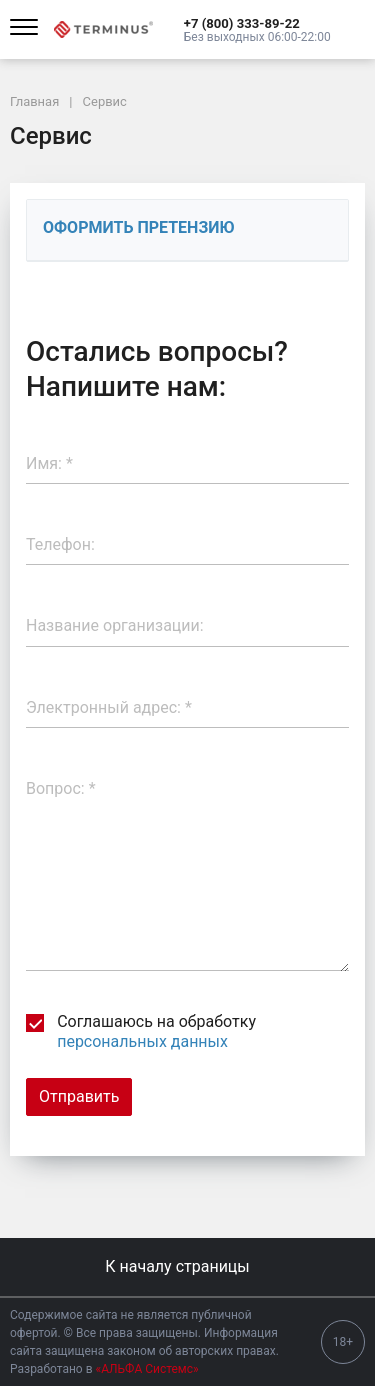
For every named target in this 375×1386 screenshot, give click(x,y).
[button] (257, 23)
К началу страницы (187, 1266)
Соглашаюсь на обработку (141, 1031)
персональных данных (142, 1041)
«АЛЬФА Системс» (147, 1369)
